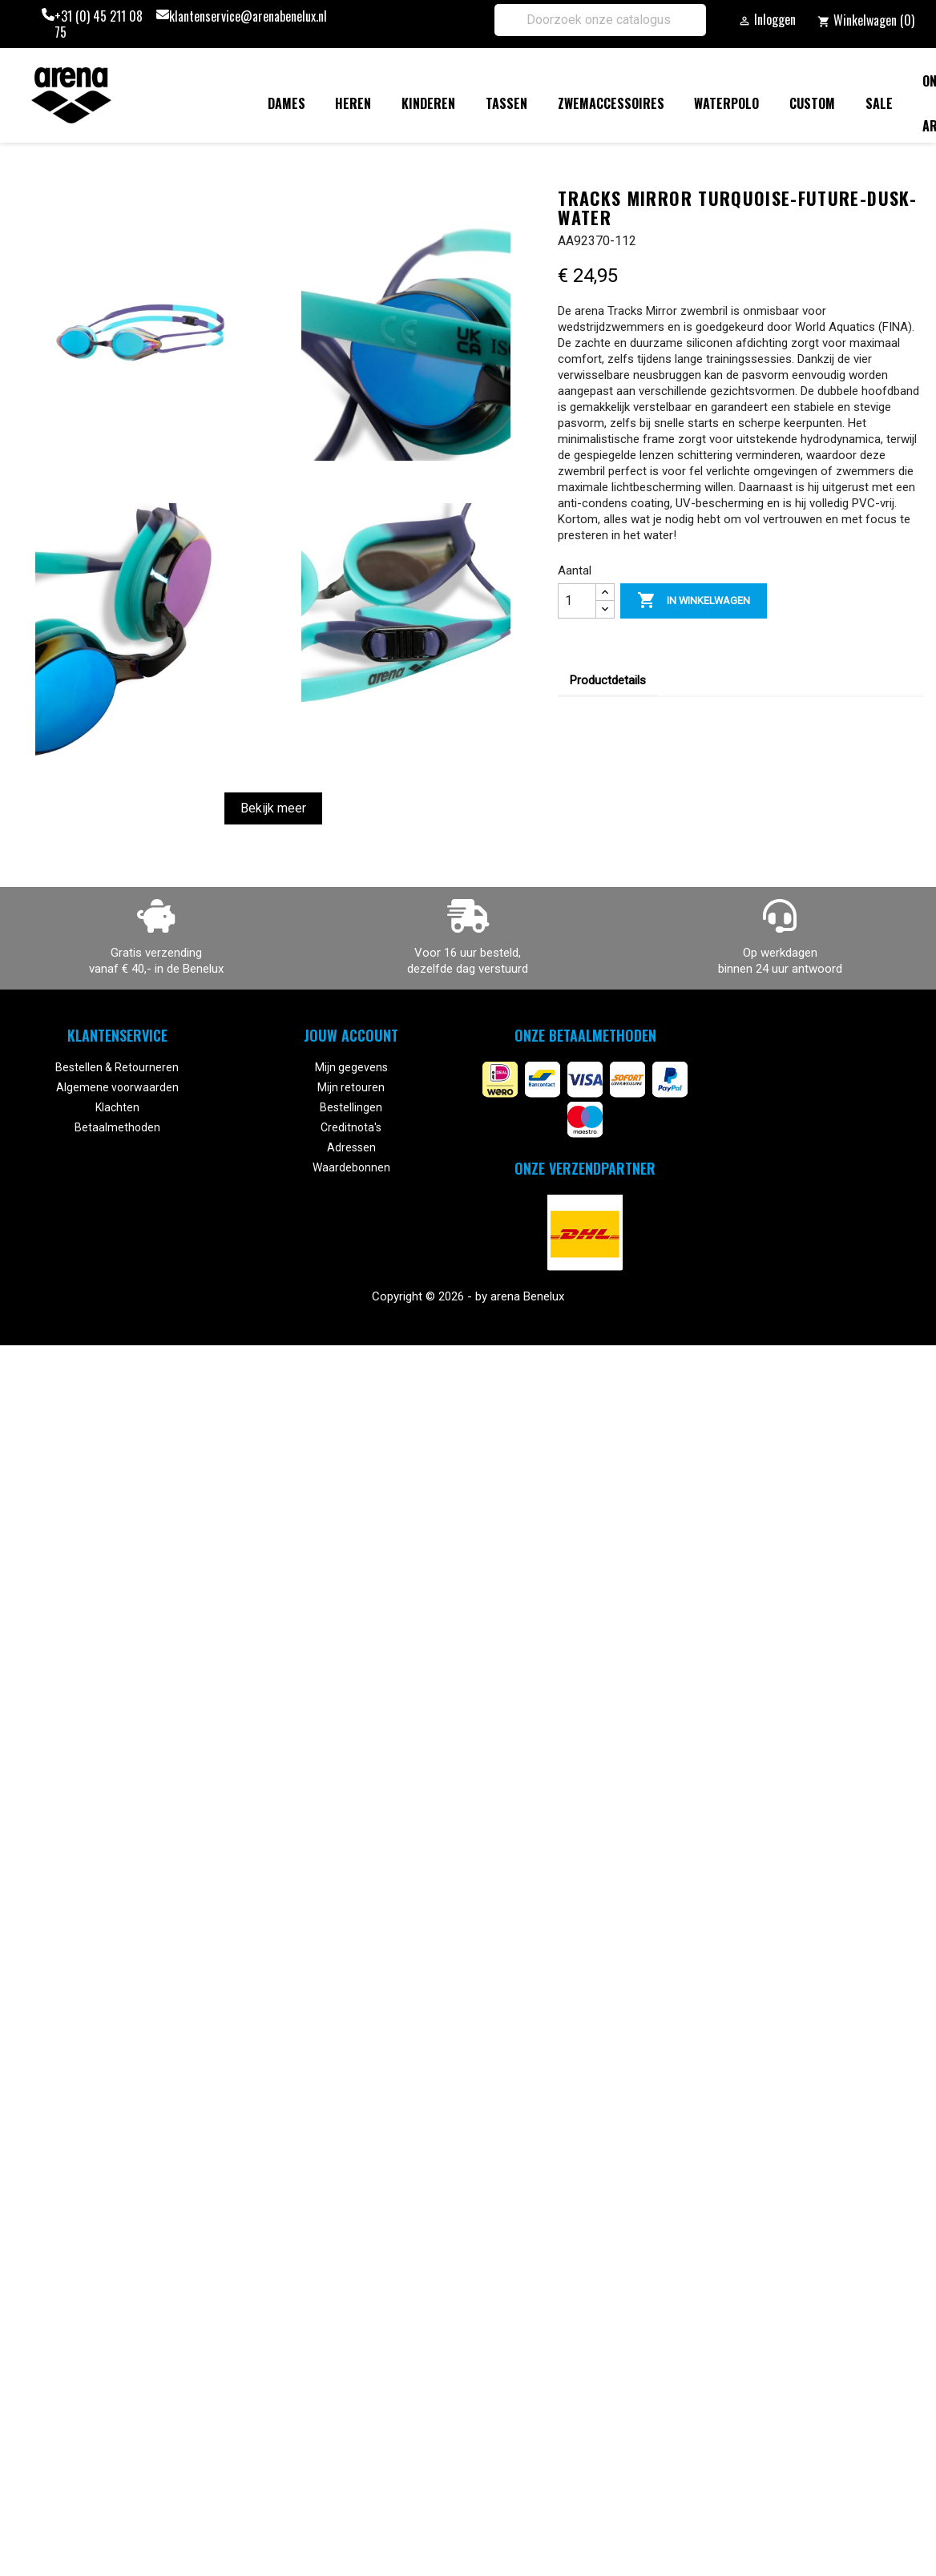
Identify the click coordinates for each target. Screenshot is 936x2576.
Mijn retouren (351, 1087)
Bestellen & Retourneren (117, 1067)
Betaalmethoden (117, 1127)
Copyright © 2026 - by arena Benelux (468, 1296)
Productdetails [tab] (608, 680)
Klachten (117, 1107)
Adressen (351, 1147)
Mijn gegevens (351, 1067)
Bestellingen (351, 1107)
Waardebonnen (351, 1167)
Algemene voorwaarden (117, 1087)
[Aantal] (577, 601)
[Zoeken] (600, 20)
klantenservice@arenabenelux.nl (248, 17)
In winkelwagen (693, 601)
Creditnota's (351, 1127)
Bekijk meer (273, 808)
